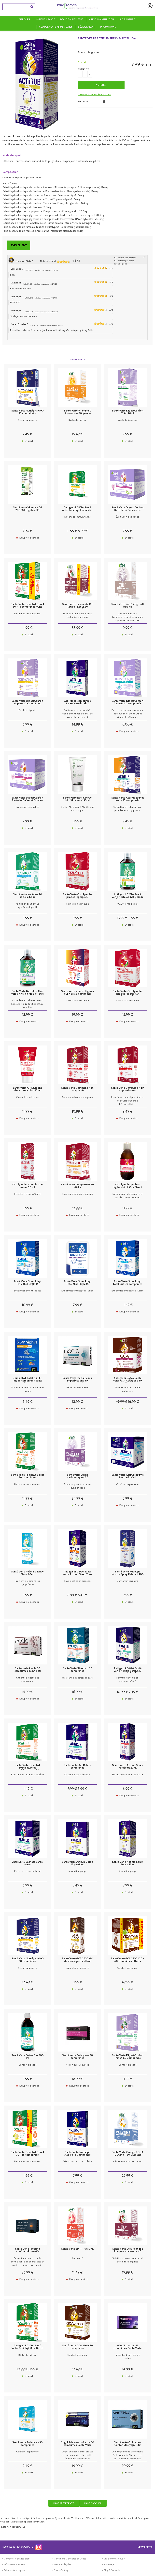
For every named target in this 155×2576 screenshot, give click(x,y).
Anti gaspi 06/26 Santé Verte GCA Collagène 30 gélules (127, 1379)
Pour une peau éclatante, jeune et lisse (77, 1486)
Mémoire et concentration (127, 2161)
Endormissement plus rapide (77, 1290)
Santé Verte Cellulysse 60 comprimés (77, 2056)
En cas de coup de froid (77, 1774)
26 (27, 2272)
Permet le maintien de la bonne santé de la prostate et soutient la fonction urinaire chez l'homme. (27, 2262)
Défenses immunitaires (77, 516)
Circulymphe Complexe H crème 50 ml (27, 1186)
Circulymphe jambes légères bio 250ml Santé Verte (127, 1186)
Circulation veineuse (77, 903)
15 (77, 434)
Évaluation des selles (127, 516)
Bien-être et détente (77, 1967)
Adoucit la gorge (77, 1871)
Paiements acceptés (14, 2570)
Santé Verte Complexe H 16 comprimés (77, 1089)
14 (77, 724)
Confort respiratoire (127, 1484)
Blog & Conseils (112, 2570)
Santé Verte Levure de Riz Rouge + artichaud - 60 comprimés (127, 2250)
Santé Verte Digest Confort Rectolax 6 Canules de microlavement (127, 508)
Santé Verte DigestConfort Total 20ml (127, 412)
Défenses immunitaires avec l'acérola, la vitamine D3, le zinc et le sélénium (128, 714)
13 (121, 918)
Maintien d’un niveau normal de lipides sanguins (77, 615)
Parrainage (109, 2564)
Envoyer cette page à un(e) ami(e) (94, 94)
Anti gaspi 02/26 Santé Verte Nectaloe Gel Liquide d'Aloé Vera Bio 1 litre (127, 895)
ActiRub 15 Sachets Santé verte (27, 1863)
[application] (147, 2567)
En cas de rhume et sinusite (127, 1774)
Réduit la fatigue (77, 419)
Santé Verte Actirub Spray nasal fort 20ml (127, 1766)
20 (127, 2466)
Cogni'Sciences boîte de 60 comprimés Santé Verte (77, 2443)
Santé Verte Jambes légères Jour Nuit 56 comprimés (77, 992)
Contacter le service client (17, 2558)
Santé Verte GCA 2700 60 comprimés (77, 2347)
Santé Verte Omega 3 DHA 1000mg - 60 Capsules (127, 2153)
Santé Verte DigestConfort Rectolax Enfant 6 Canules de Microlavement (27, 799)
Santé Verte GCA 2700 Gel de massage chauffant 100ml (77, 1959)
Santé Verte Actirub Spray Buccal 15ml (107, 38)
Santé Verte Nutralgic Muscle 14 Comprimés (77, 2153)
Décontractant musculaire (77, 2161)
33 (77, 627)
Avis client (19, 245)
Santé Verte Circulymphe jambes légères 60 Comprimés (127, 992)
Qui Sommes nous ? (114, 2558)
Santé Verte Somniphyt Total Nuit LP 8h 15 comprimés (27, 1282)
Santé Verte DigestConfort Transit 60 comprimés (127, 2056)
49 (128, 1982)
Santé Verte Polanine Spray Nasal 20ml (27, 1573)
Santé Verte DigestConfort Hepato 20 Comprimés (27, 702)
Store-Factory (61, 2570)
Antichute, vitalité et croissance (27, 1679)
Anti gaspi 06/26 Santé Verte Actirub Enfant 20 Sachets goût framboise (127, 1669)
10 (77, 1111)
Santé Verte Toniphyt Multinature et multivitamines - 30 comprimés (27, 1766)
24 (77, 1498)
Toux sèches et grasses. (77, 1580)
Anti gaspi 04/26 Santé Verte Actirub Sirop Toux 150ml (77, 1573)
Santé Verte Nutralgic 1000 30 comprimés (27, 1959)
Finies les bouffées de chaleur (127, 2356)
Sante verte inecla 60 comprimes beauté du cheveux (27, 1669)
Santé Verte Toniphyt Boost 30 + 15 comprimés (27, 2153)
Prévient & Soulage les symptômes (27, 1582)
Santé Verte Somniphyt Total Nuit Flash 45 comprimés (77, 1282)
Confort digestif (27, 710)
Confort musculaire (127, 1580)
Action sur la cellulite (77, 2064)
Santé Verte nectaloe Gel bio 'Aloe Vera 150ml (77, 799)
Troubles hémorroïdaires (27, 1194)
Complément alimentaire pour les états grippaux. (127, 808)
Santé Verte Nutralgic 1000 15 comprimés (27, 412)
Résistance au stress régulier (77, 1677)
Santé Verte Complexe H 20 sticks (77, 1186)
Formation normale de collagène (127, 1389)
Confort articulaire (127, 1967)
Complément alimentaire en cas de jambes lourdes (127, 1196)
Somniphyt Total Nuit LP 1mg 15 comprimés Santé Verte (27, 1379)
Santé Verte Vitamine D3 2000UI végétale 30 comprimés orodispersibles (27, 508)
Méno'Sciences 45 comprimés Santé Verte (127, 2347)
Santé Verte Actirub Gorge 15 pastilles (77, 1863)
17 (77, 2369)
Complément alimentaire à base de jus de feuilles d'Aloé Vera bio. (27, 1004)
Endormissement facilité (27, 1290)
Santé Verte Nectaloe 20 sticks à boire (27, 895)
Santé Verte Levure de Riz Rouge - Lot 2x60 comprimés (77, 605)
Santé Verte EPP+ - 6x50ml (77, 2248)
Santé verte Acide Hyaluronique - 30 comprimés (77, 1476)
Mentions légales (62, 2564)
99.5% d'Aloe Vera (127, 903)
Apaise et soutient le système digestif (27, 905)
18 (77, 2079)
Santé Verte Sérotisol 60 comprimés (77, 1669)
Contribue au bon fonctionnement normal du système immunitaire (127, 617)
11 (72, 531)
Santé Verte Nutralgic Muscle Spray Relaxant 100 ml (128, 1573)
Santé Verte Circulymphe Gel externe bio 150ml (27, 1089)
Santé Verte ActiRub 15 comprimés (77, 1766)
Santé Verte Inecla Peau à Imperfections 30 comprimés (77, 1379)
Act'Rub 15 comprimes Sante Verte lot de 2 (77, 702)
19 (77, 1014)
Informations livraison (15, 2564)
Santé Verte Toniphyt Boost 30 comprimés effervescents (27, 1476)
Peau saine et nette (77, 1387)
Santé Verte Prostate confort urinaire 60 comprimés (27, 2250)
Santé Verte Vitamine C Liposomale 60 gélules (77, 412)
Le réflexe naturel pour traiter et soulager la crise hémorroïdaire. (127, 1101)
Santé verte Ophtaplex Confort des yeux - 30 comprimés (127, 2443)
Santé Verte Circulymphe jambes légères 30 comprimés (77, 895)
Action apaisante (27, 419)
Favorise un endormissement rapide (27, 1389)
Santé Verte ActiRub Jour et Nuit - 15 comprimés (127, 799)
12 (77, 1208)
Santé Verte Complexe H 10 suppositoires (127, 1089)
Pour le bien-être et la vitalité (27, 1774)
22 (127, 2175)
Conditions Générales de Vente (70, 2558)
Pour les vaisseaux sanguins (77, 1097)
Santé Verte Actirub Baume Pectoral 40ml (128, 1476)
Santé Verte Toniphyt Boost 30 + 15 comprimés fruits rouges (27, 605)
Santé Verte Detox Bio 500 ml (27, 2056)
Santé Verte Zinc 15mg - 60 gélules (127, 605)
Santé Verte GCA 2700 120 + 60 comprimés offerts (127, 1959)
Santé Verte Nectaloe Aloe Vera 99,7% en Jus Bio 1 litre (27, 992)
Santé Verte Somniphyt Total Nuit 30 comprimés (127, 1282)
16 (133, 1401)
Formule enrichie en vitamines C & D (127, 1679)
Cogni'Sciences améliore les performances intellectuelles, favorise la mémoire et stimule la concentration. (77, 2455)
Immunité (77, 2258)
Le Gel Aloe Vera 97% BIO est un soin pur (77, 808)
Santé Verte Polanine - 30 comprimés (27, 2443)
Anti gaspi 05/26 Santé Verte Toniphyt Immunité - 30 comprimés (77, 508)
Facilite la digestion (127, 419)
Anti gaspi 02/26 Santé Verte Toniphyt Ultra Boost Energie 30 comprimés (27, 2347)
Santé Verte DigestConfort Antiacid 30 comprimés (127, 702)
